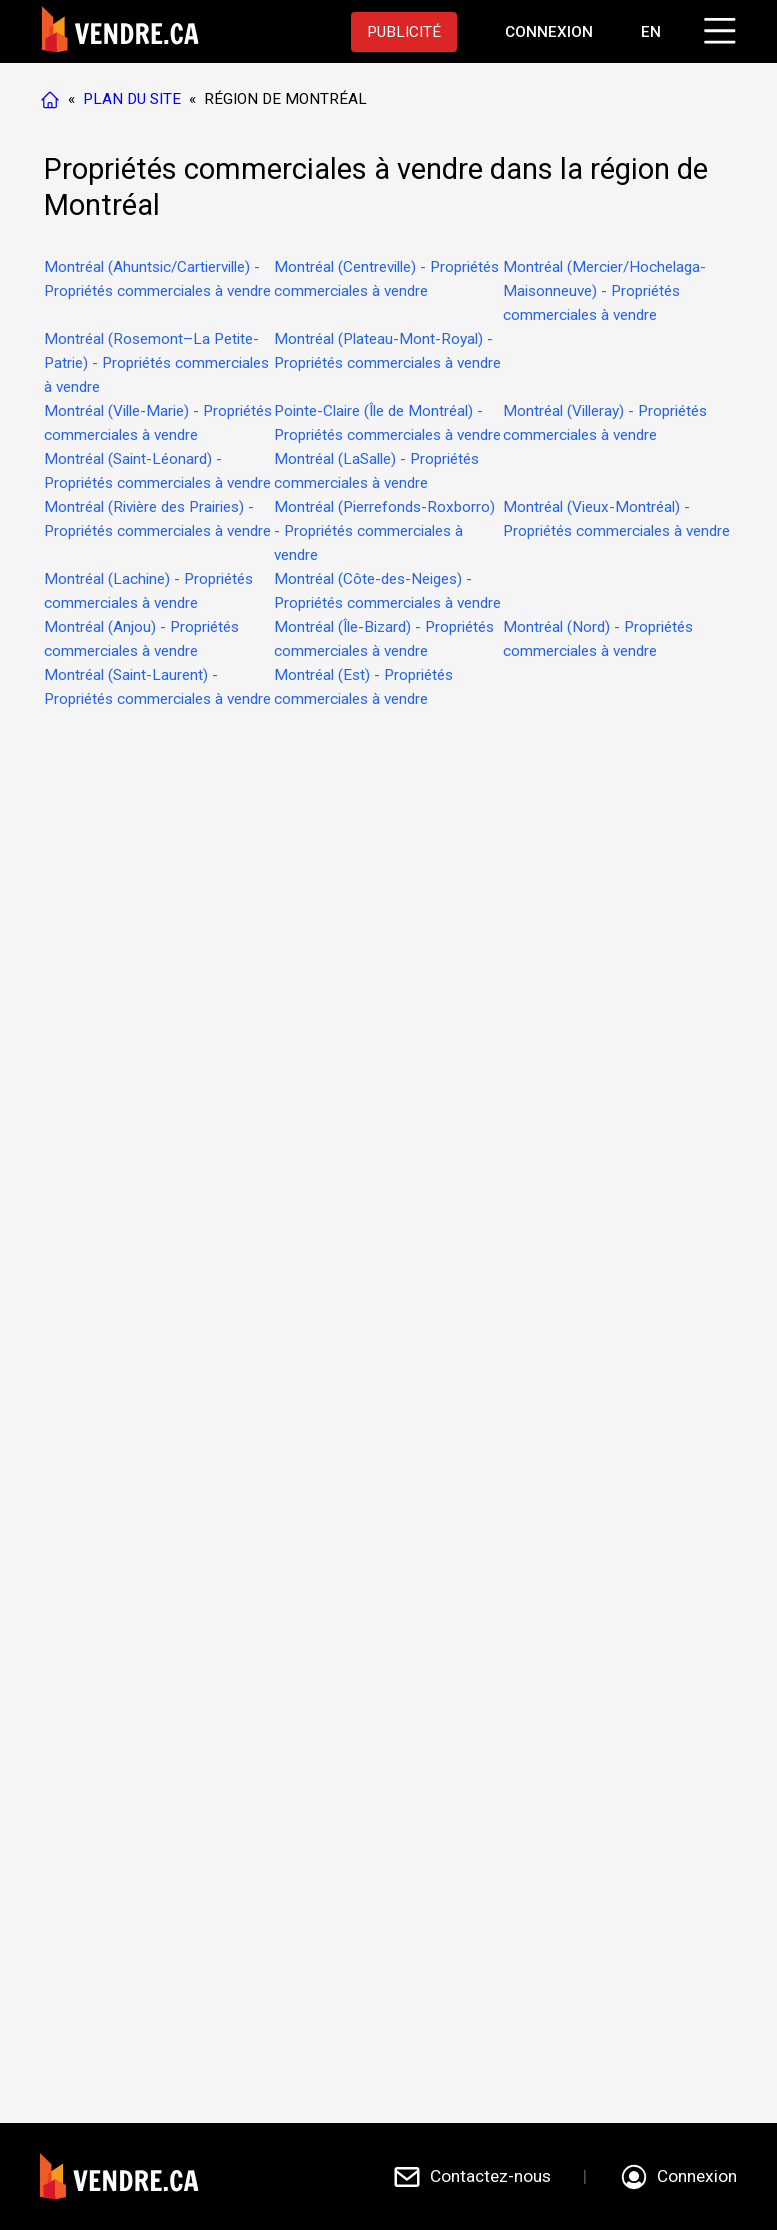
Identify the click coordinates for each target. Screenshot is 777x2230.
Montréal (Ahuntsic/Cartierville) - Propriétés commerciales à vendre (157, 279)
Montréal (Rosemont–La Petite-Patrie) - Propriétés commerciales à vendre (156, 363)
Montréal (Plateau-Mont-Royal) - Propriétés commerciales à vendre (387, 351)
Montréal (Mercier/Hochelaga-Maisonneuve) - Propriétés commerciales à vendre (604, 291)
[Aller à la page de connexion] (549, 32)
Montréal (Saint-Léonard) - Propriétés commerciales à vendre (157, 471)
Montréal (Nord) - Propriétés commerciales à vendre (598, 639)
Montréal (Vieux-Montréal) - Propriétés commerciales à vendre (616, 519)
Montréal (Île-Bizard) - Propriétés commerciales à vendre (384, 639)
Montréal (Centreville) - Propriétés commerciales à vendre (386, 279)
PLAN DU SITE (132, 99)
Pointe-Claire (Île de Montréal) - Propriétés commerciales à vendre (387, 423)
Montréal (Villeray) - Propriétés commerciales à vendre (605, 423)
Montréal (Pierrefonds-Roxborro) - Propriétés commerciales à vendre (384, 531)
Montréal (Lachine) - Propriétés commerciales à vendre (148, 591)
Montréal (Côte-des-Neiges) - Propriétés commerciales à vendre (387, 591)
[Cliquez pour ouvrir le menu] (717, 28)
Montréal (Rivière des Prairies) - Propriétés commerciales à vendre (157, 519)
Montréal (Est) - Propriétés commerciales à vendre (363, 687)
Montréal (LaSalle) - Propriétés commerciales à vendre (376, 471)
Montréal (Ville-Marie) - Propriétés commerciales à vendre (158, 423)
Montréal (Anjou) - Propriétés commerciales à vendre (141, 639)
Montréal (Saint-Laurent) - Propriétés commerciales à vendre (157, 687)
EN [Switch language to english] (651, 32)
